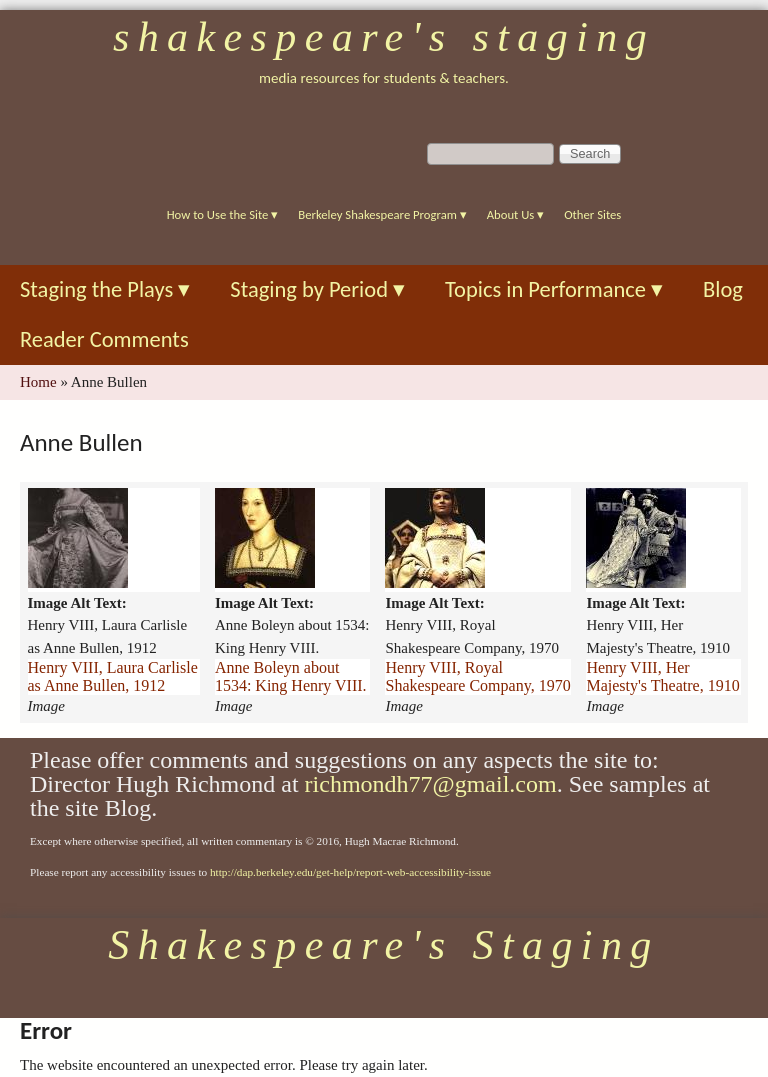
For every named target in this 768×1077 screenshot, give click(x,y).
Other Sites (592, 214)
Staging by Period (317, 289)
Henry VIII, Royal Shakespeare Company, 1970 (477, 676)
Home (38, 382)
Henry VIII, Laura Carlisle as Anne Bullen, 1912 (113, 676)
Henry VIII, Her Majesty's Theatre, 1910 (662, 676)
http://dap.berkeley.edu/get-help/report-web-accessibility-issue (350, 872)
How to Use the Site (223, 214)
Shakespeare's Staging (384, 37)
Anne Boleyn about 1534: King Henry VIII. (291, 676)
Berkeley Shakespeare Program (382, 214)
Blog (723, 289)
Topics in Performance (554, 289)
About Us (515, 214)
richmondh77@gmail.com (431, 784)
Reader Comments (104, 339)
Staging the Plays (105, 289)
